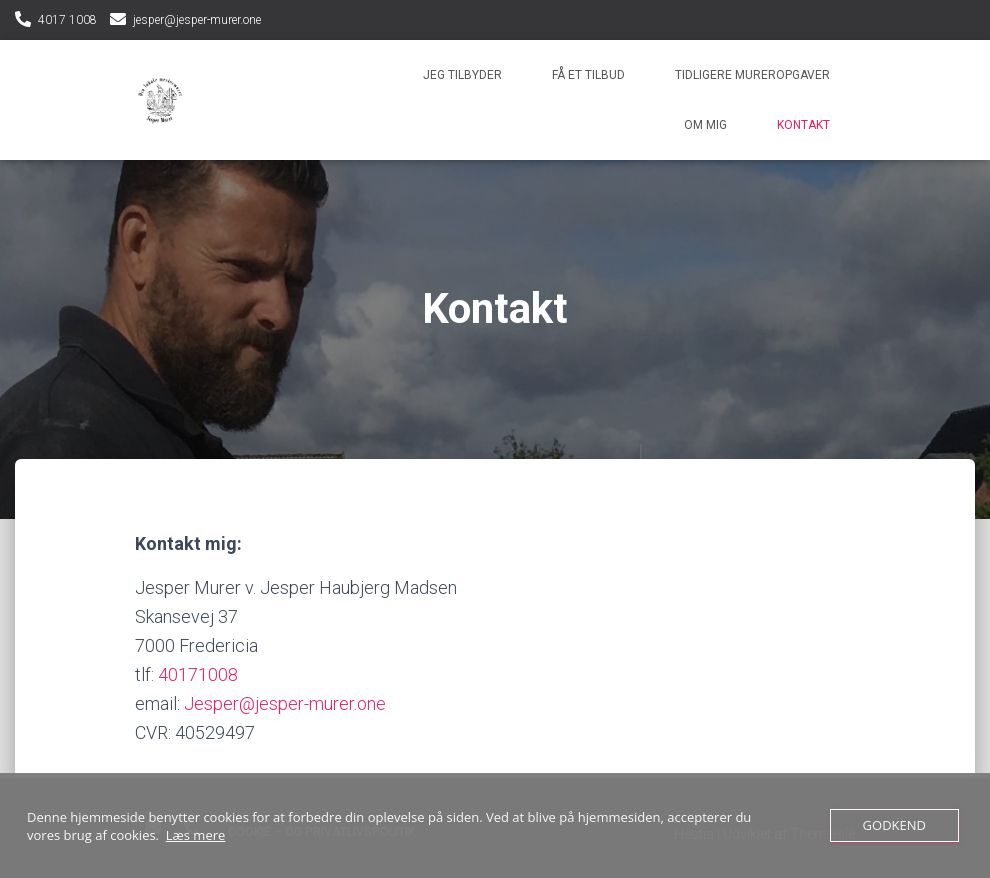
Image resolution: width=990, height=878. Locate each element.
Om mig (705, 125)
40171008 (198, 674)
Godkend (894, 825)
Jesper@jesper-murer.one (285, 703)
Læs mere (196, 835)
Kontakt (803, 125)
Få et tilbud (588, 75)
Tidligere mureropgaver (752, 75)
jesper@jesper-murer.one (197, 20)
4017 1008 (67, 20)
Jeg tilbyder (462, 75)
